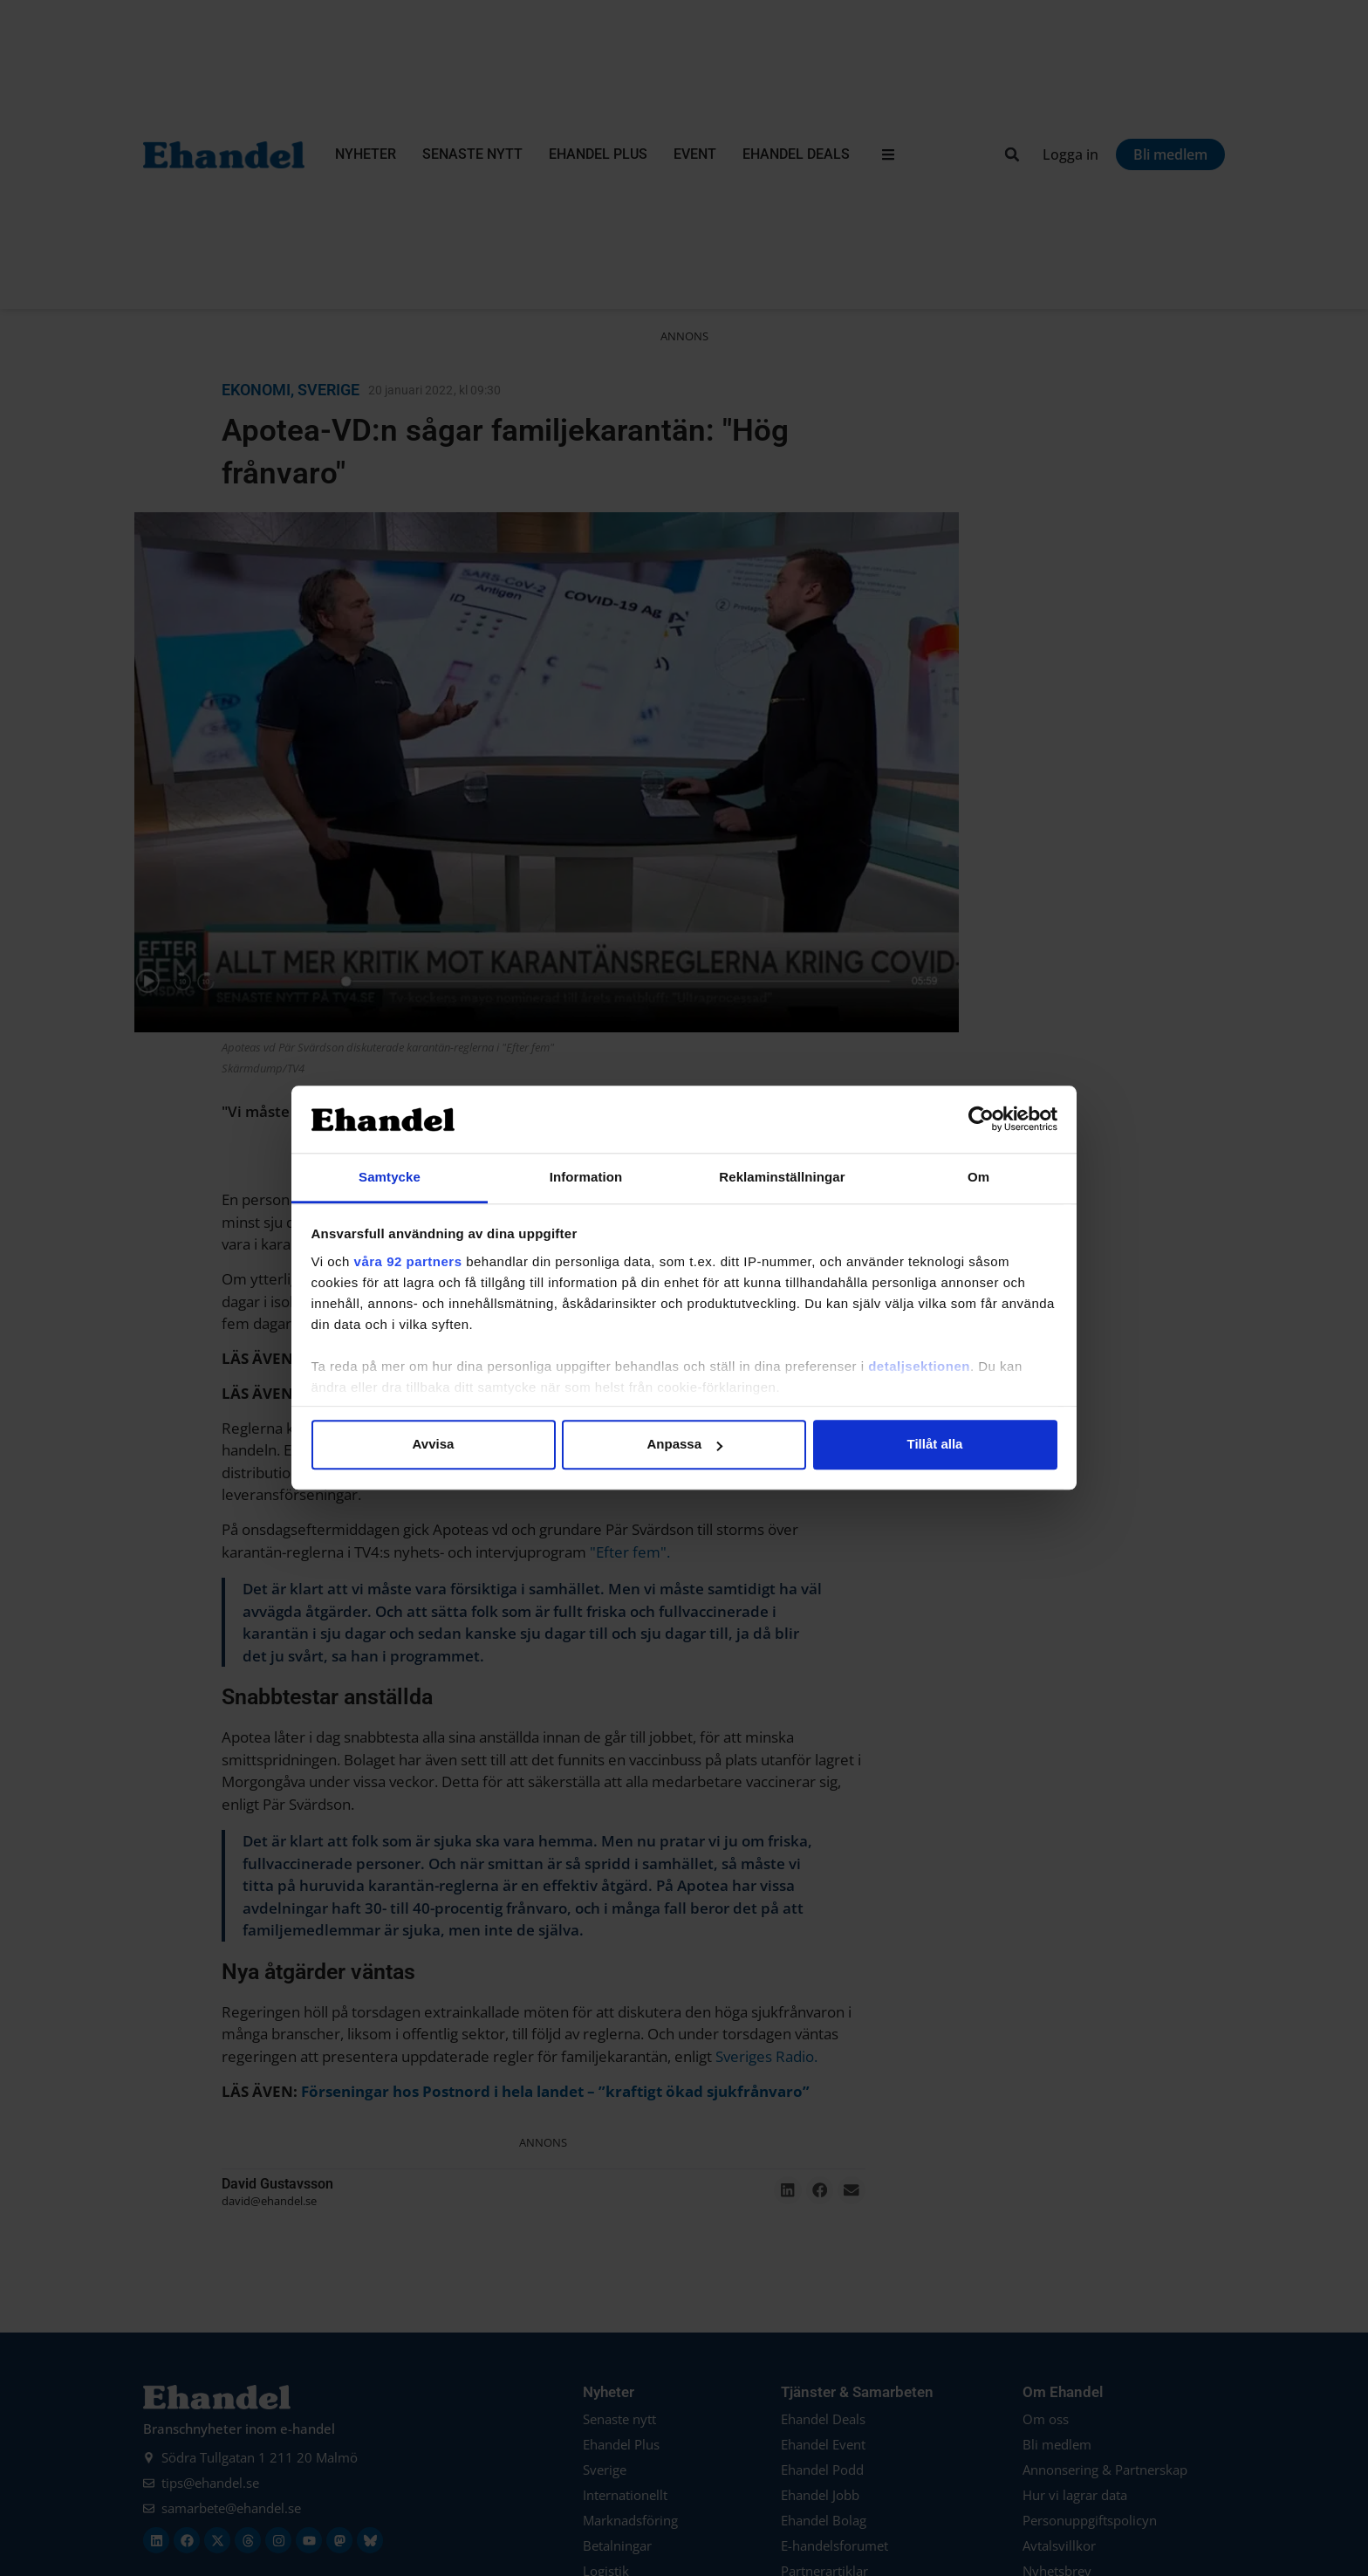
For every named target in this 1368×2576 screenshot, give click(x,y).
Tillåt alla (935, 1444)
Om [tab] (978, 1176)
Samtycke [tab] (390, 1176)
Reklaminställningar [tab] (782, 1176)
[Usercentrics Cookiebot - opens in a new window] (981, 1119)
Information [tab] (586, 1176)
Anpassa (684, 1444)
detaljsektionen (919, 1366)
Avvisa (434, 1444)
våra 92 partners (408, 1261)
